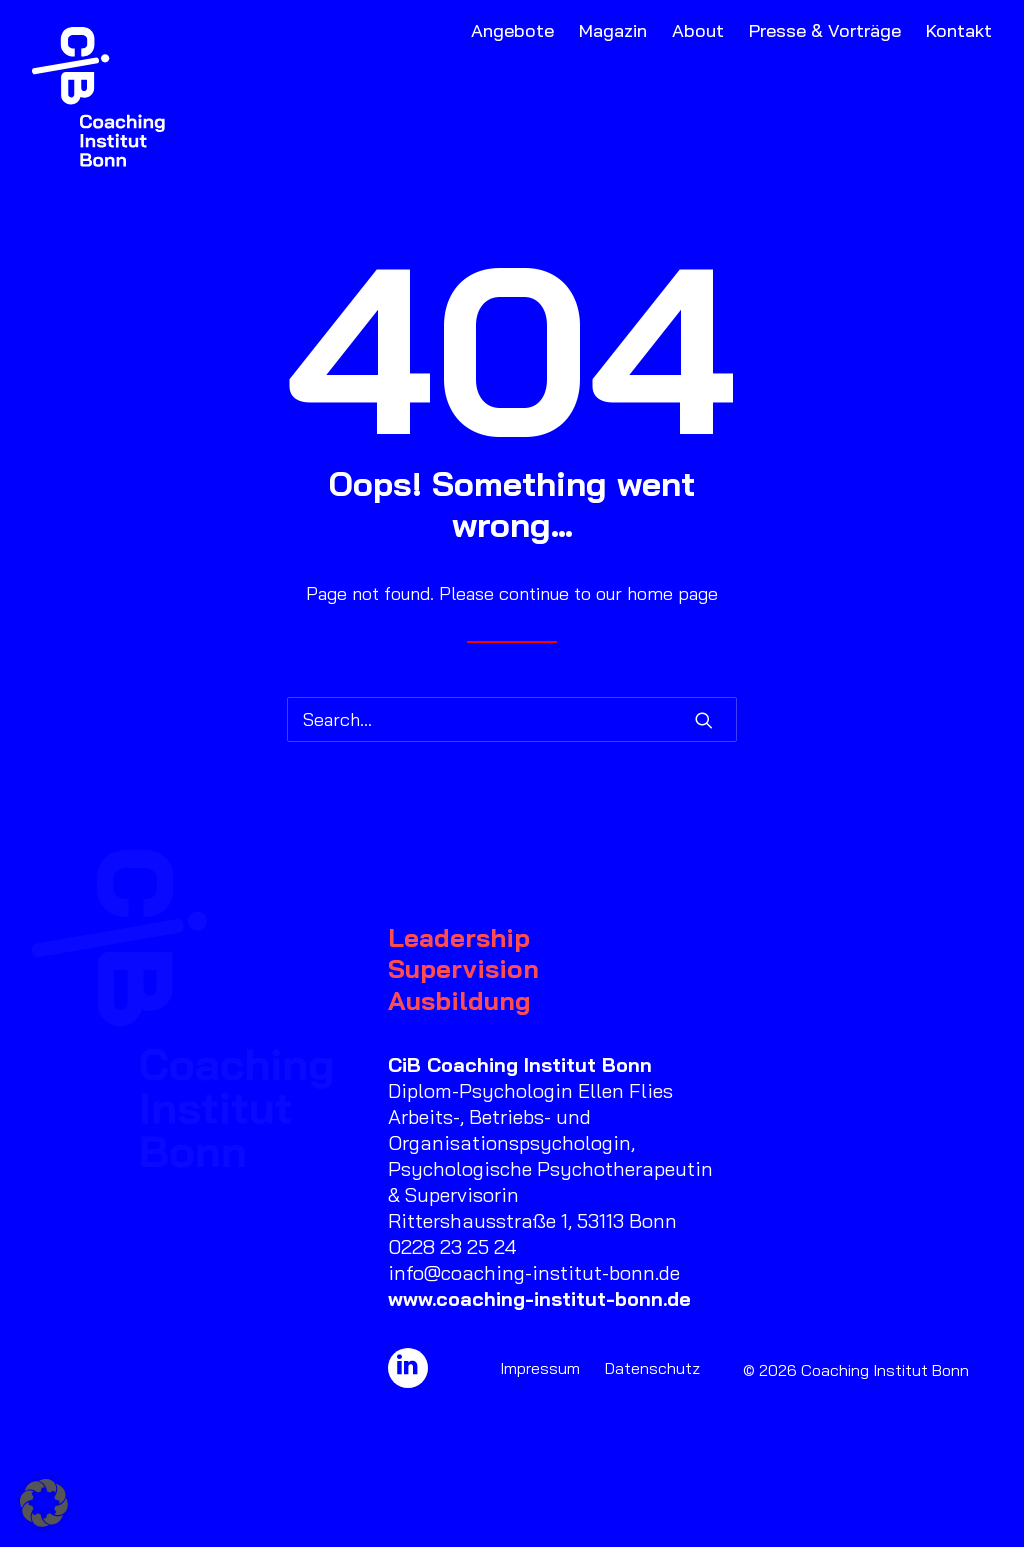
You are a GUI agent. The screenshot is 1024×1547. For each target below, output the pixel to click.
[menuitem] (517, 97)
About (698, 30)
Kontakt (959, 30)
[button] (704, 720)
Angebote (512, 30)
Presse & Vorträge (825, 30)
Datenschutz (652, 1368)
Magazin (613, 30)
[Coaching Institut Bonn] (98, 97)
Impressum (540, 1368)
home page (672, 593)
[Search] (512, 719)
